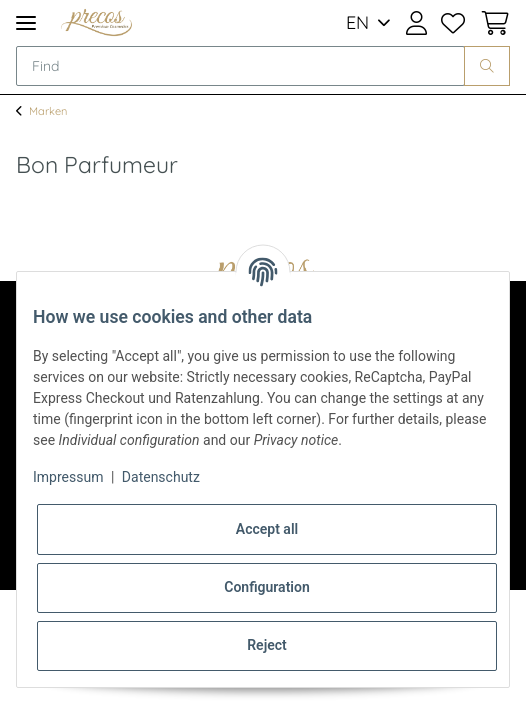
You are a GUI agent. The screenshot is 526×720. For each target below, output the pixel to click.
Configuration (266, 587)
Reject (267, 645)
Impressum (68, 477)
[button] (417, 23)
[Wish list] (453, 23)
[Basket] (491, 23)
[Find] (240, 66)
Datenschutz (161, 477)
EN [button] (357, 22)
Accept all (267, 529)
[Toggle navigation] (26, 22)
